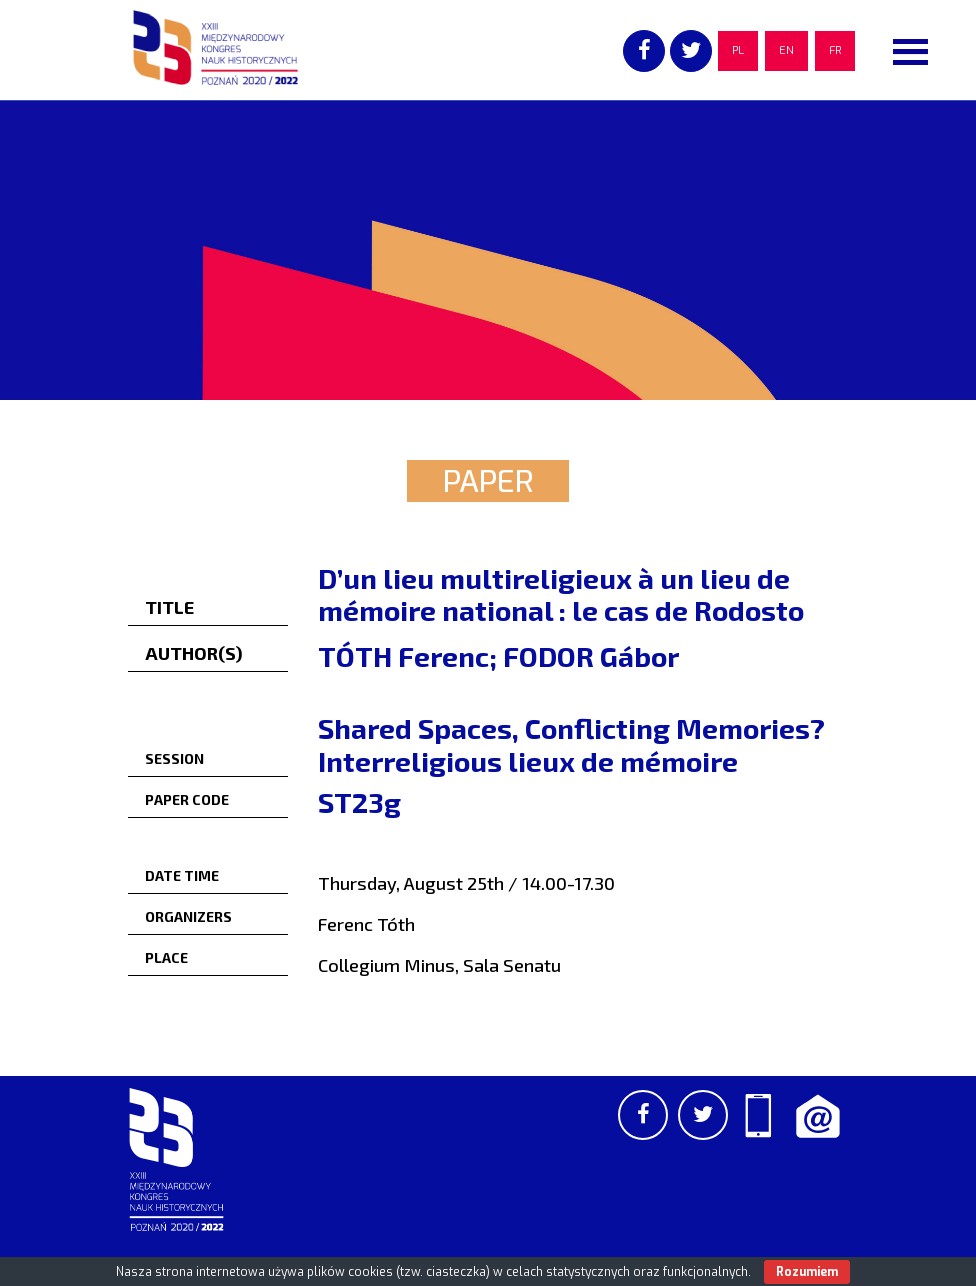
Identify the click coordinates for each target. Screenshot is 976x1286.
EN (786, 50)
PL (738, 50)
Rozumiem (807, 1272)
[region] (488, 250)
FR (835, 50)
